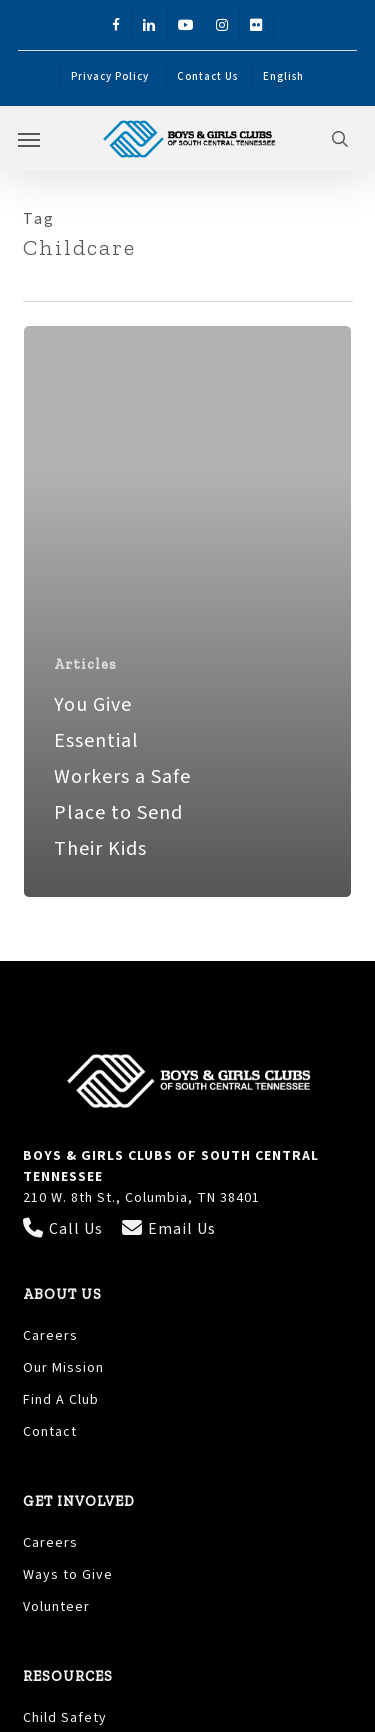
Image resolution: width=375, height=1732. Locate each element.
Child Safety (65, 1718)
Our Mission (63, 1368)
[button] (29, 139)
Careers (50, 1336)
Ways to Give (68, 1575)
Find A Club (61, 1400)
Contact (50, 1432)
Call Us (65, 1229)
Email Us (169, 1229)
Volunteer (56, 1607)
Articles (85, 664)
